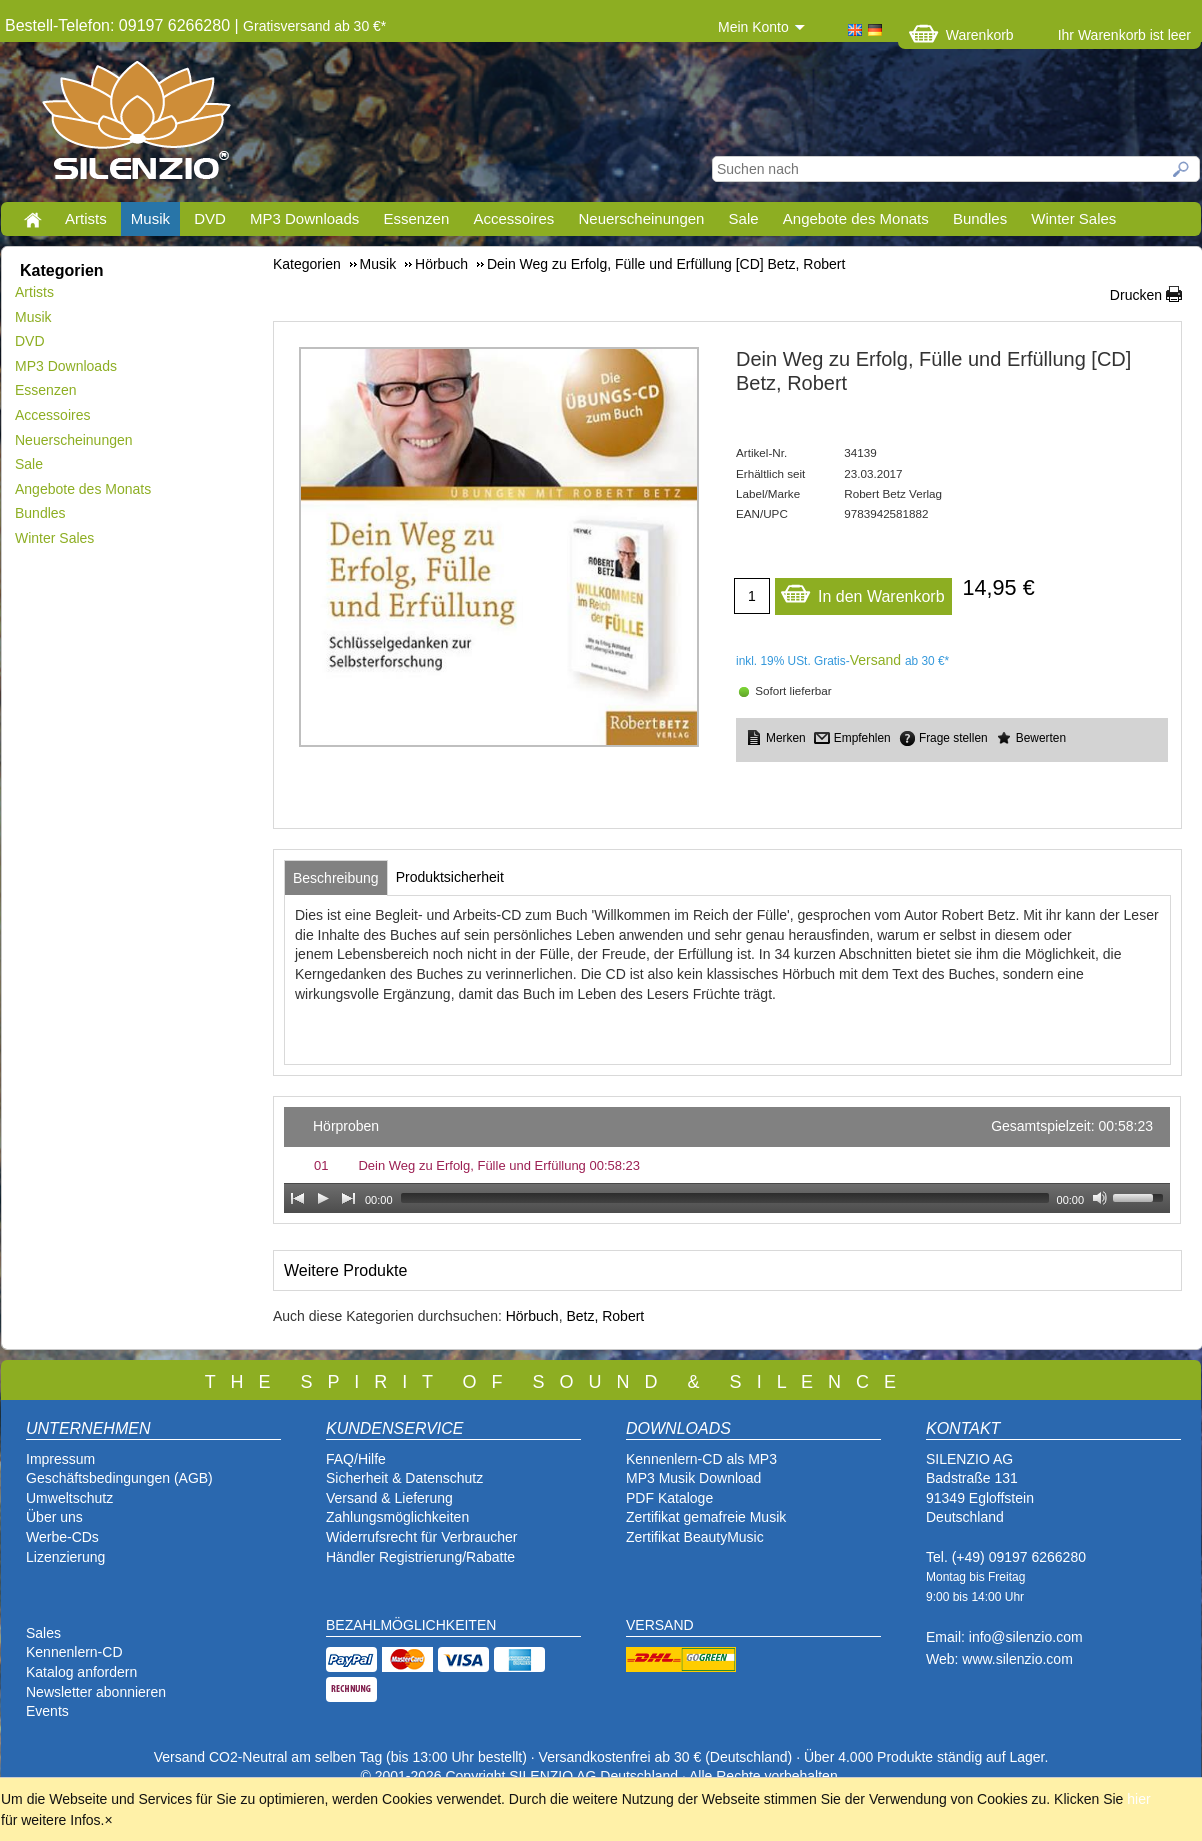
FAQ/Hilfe (356, 1459)
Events (47, 1711)
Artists (86, 218)
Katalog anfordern (81, 1672)
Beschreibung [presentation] (336, 878)
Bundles (980, 218)
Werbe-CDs (62, 1537)
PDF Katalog (665, 1498)
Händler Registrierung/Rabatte (420, 1557)
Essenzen (416, 218)
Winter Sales (1073, 218)
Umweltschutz (69, 1498)
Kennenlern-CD (74, 1652)
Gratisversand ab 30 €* (314, 26)
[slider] (725, 1198)
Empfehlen (862, 738)
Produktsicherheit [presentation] (450, 877)
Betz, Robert (605, 1316)
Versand (875, 660)
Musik (150, 218)
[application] (727, 1160)
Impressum (60, 1459)
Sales (43, 1633)
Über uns (54, 1517)
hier (1138, 1799)
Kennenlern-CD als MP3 (701, 1459)
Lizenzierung (65, 1557)
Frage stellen (953, 738)
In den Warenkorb (862, 591)
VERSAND (660, 1625)
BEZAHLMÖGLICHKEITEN (411, 1625)
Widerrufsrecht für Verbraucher (421, 1537)
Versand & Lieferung (389, 1498)
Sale (744, 218)
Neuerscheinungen (642, 218)
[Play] (323, 1198)
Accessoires (513, 218)
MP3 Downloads (304, 218)
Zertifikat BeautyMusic (695, 1537)
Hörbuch (532, 1316)
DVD (210, 218)
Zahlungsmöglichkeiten (397, 1517)
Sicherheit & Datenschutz (404, 1478)
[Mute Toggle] (1100, 1198)
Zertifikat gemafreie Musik (706, 1517)
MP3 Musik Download (693, 1478)
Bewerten (1041, 738)
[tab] (336, 878)
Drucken (1136, 295)
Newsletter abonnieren (96, 1692)
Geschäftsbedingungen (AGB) (119, 1478)
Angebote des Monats (856, 218)
